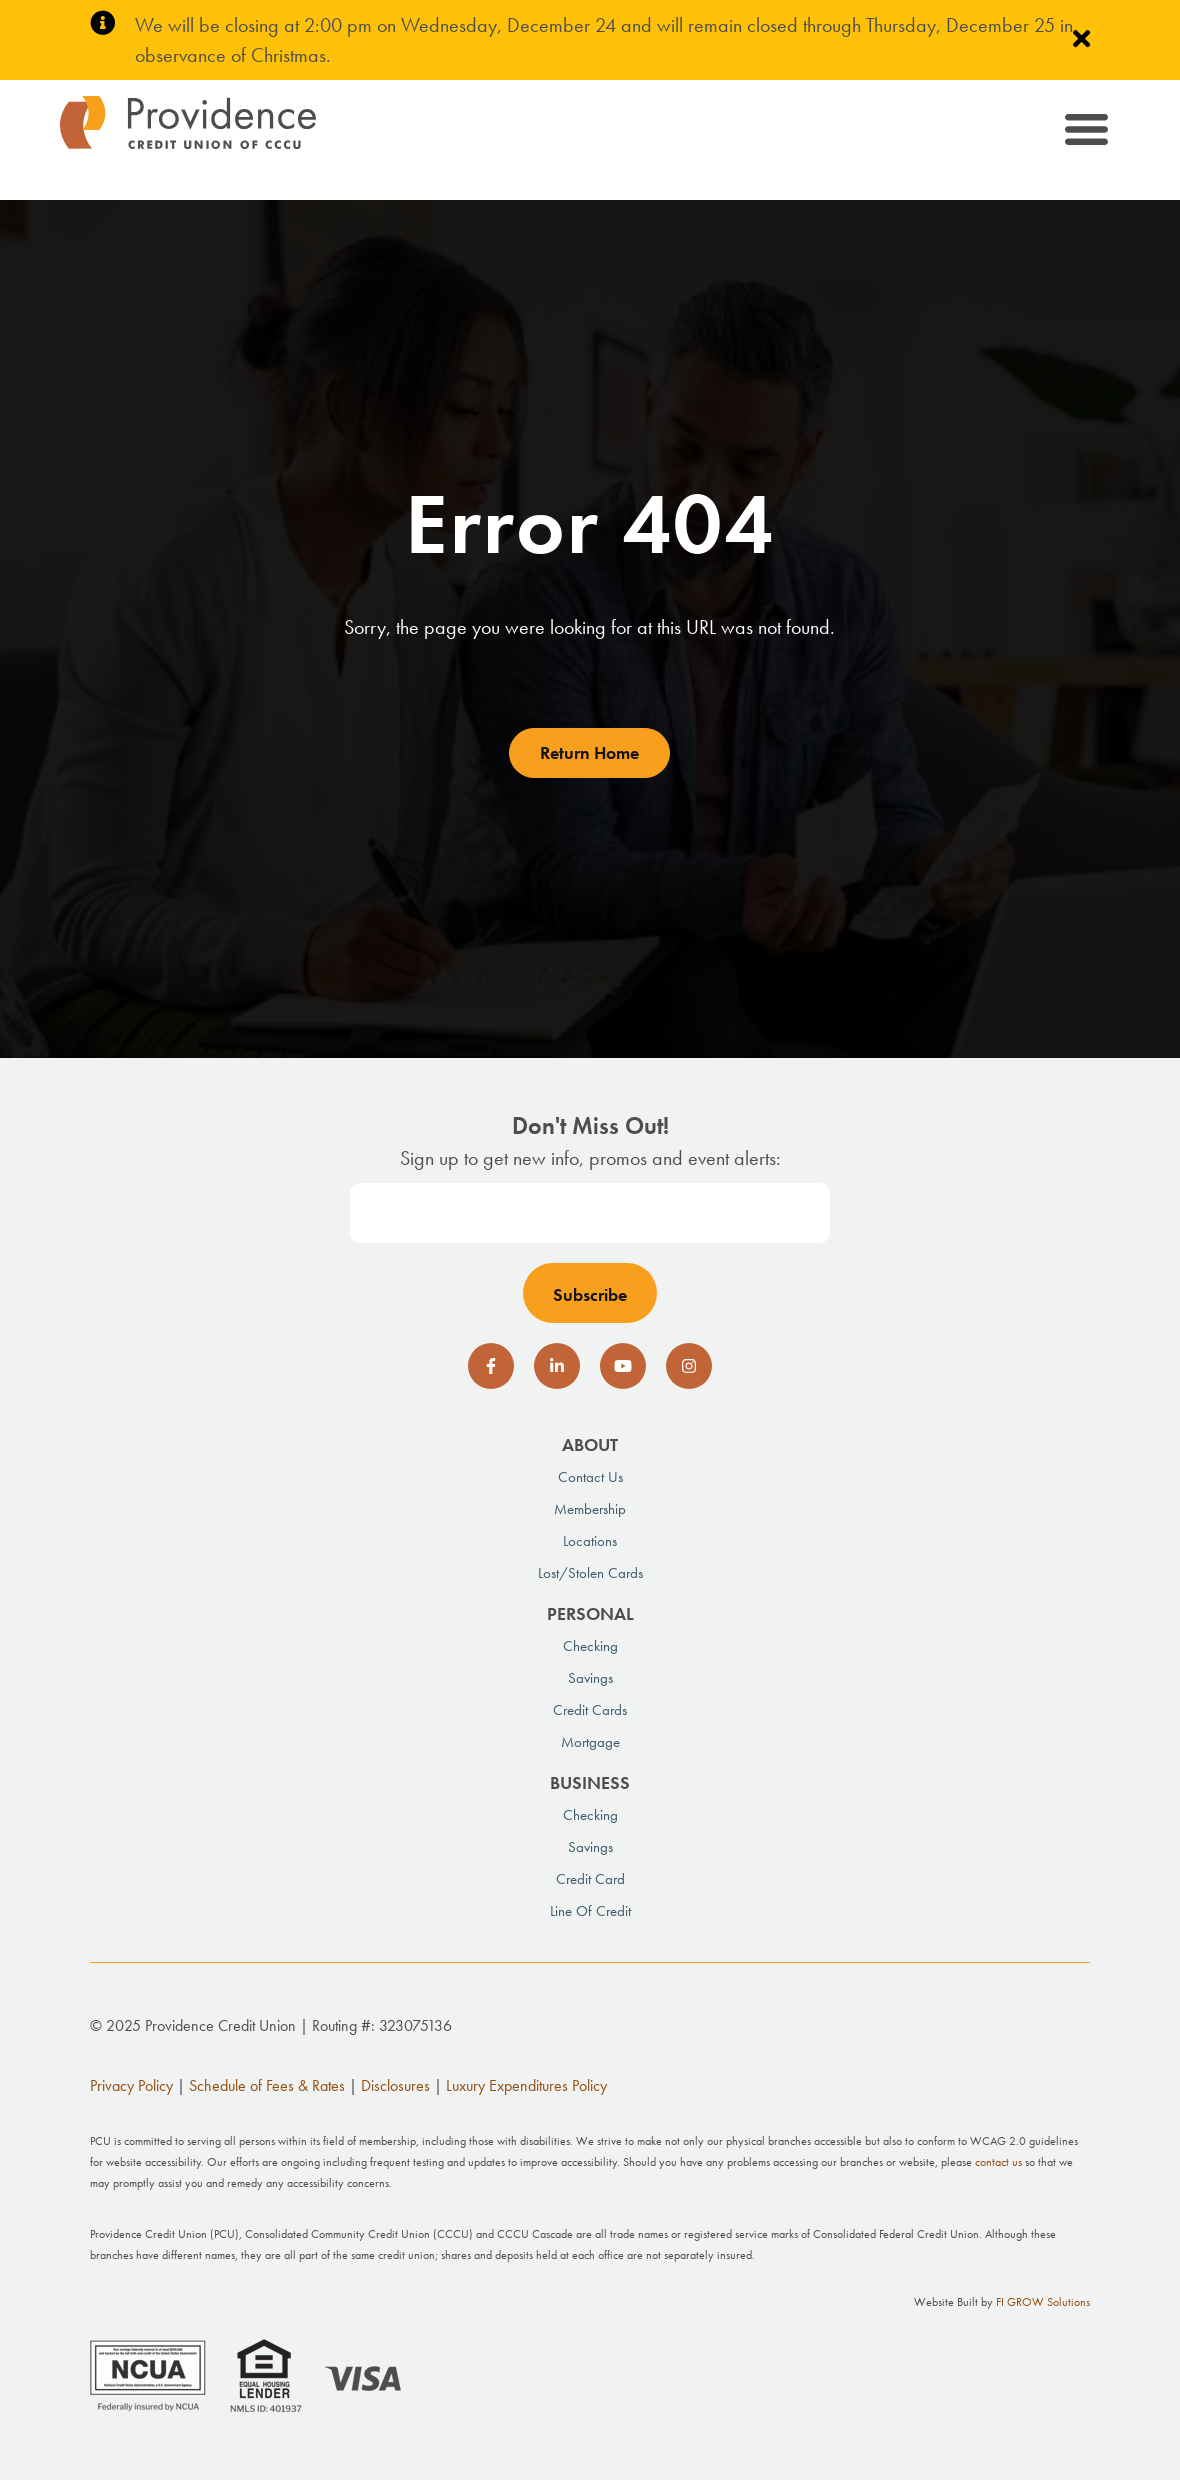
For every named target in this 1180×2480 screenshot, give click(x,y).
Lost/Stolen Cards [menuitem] (590, 1573)
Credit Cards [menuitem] (590, 1710)
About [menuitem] (590, 1444)
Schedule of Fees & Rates (267, 2085)
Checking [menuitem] (590, 1646)
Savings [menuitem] (590, 1678)
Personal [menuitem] (590, 1613)
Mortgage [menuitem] (590, 1742)
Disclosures (395, 2085)
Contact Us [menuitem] (590, 1477)
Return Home (589, 752)
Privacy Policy (131, 2085)
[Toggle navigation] (1085, 133)
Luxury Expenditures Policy (526, 2085)
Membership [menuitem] (590, 1509)
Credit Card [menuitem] (590, 1879)
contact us (998, 2162)
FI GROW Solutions (1043, 2302)
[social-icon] (491, 1366)
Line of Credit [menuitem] (590, 1911)
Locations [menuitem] (590, 1541)
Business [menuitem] (590, 1782)
